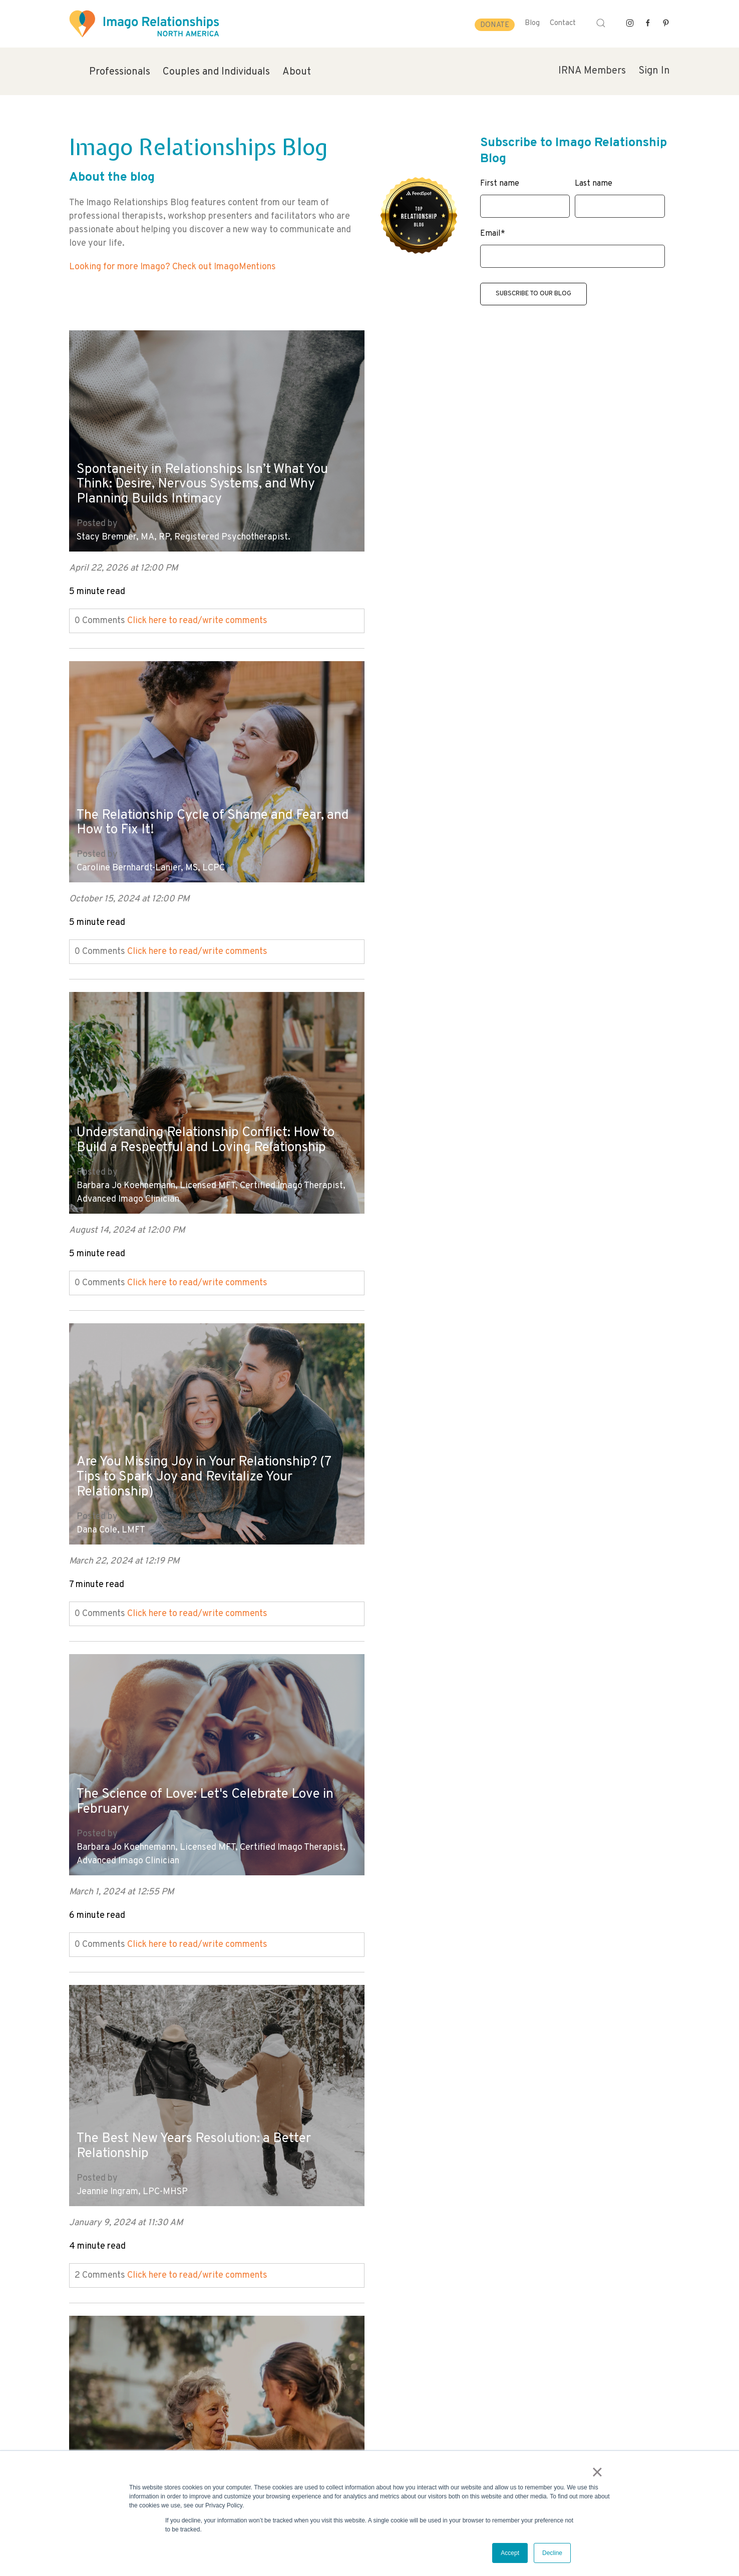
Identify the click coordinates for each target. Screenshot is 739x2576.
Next (78, 2292)
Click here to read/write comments (197, 613)
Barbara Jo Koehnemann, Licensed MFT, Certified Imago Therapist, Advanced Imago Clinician (211, 846)
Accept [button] (510, 2552)
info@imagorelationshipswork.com (124, 2448)
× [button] (599, 2473)
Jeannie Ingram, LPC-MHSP (432, 1177)
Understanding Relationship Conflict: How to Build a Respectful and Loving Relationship (205, 786)
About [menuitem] (296, 72)
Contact (563, 23)
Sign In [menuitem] (654, 71)
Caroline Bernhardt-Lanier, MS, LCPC (451, 530)
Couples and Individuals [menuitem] (216, 72)
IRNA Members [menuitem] (592, 71)
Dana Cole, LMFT (411, 853)
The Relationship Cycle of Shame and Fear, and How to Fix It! (508, 483)
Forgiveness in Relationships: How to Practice (489, 2102)
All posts (87, 2278)
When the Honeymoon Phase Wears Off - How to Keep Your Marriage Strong (203, 2102)
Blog (532, 23)
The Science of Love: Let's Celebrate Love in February (205, 1117)
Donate (494, 25)
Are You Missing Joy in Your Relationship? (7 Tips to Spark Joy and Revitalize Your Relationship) (493, 799)
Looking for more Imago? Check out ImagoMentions (172, 267)
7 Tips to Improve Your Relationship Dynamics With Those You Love (184, 1454)
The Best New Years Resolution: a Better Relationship (501, 1131)
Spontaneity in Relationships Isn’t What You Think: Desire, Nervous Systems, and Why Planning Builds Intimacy (209, 476)
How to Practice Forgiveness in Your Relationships (187, 1778)
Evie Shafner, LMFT (416, 1500)
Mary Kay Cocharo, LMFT (428, 1824)
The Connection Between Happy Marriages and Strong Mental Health (508, 1778)
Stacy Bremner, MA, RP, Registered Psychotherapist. (183, 530)
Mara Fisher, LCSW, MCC (125, 1824)
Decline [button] (552, 2552)
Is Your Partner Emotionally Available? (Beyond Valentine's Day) (494, 1454)
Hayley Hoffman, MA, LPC (129, 1500)
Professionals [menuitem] (119, 72)
